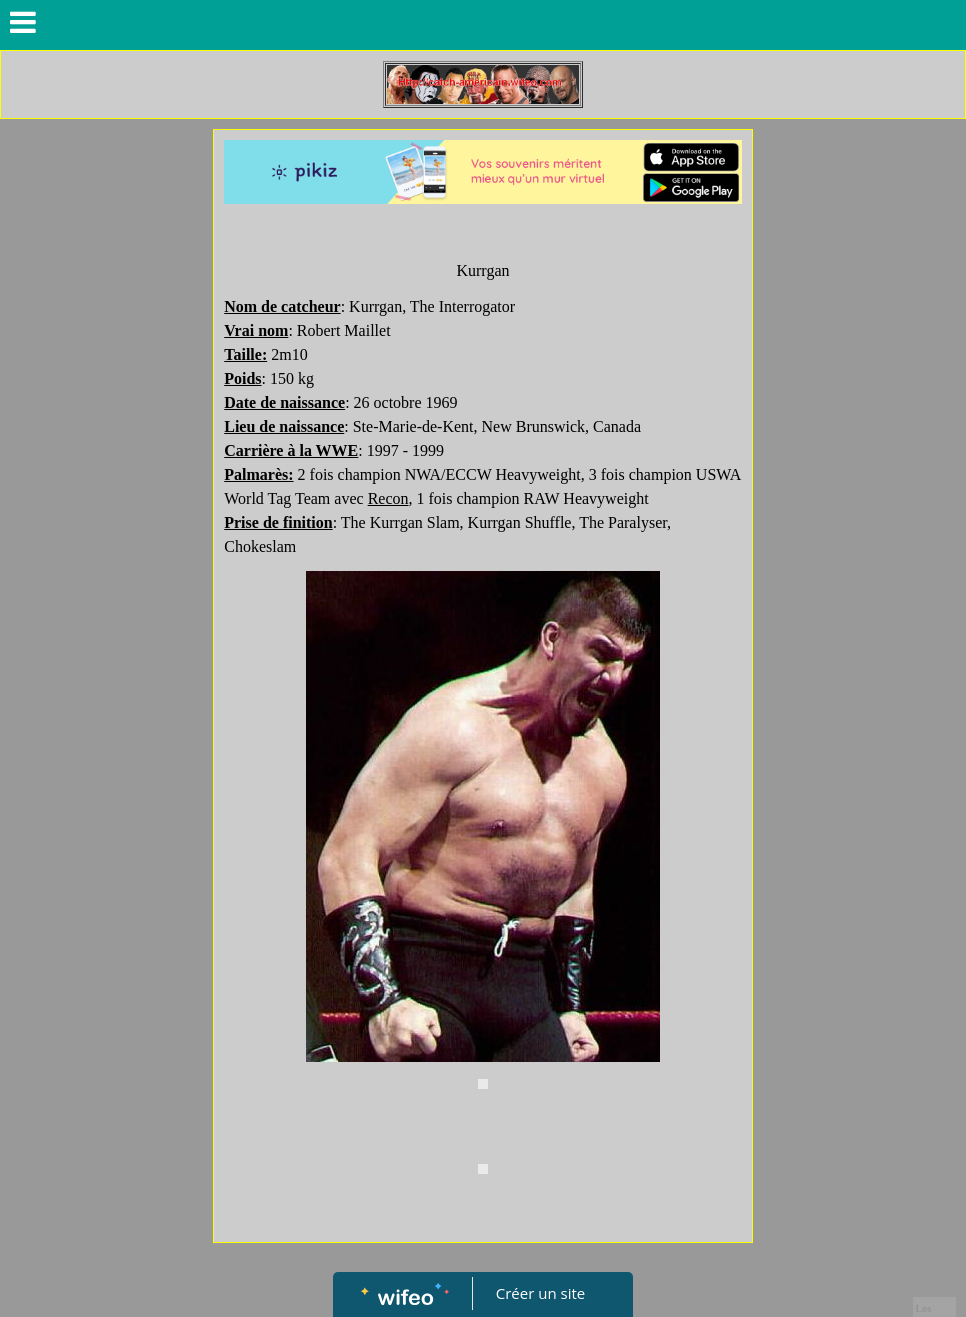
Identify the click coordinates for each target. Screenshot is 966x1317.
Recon (388, 498)
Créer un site (540, 1293)
